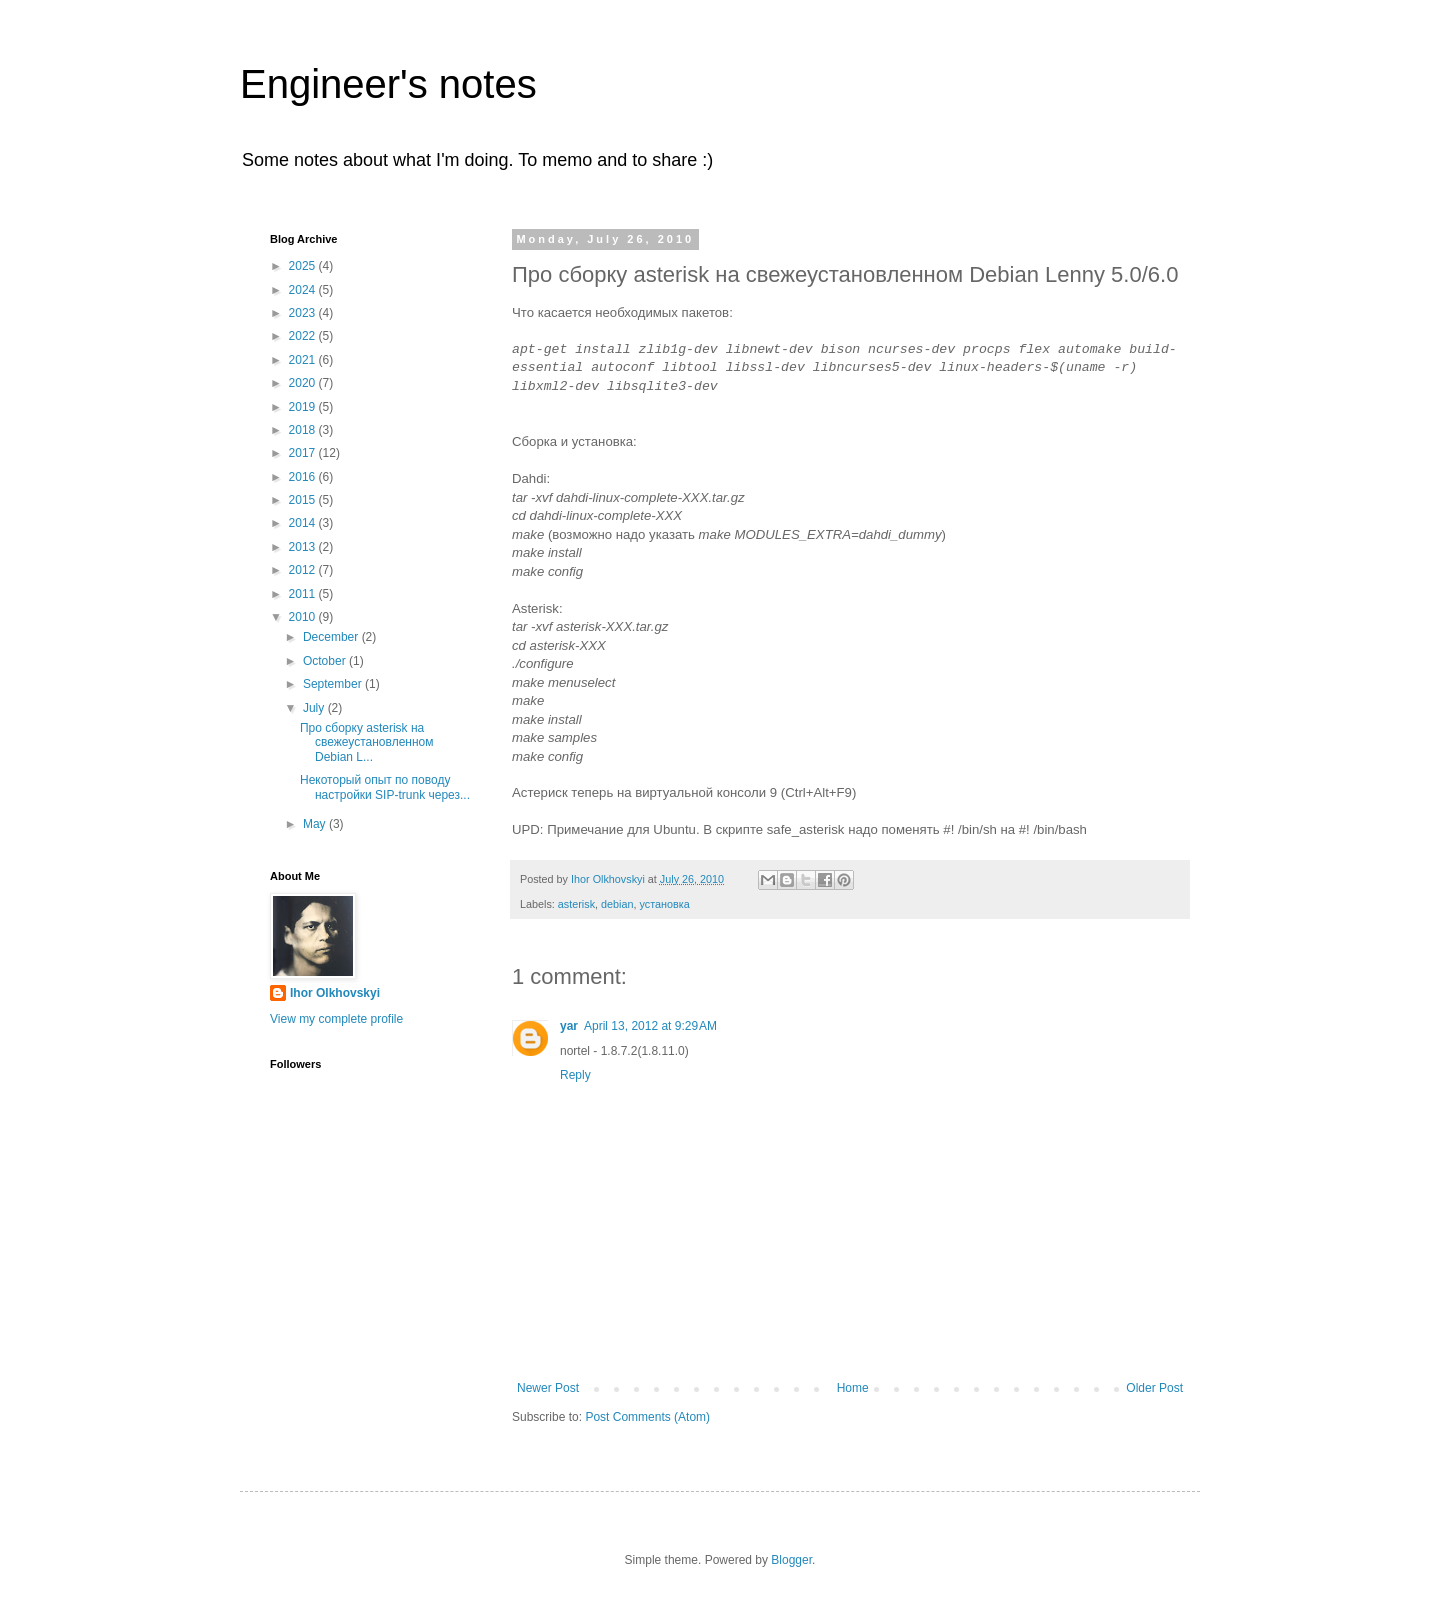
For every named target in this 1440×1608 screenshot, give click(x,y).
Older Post (1154, 1388)
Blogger (791, 1560)
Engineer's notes (388, 84)
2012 (304, 570)
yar (569, 1026)
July (315, 708)
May (316, 824)
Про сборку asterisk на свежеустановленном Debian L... (367, 742)
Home (853, 1388)
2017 (304, 453)
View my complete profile (336, 1019)
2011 (304, 594)
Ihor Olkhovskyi (335, 993)
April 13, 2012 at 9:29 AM (650, 1026)
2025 (304, 266)
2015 (304, 500)
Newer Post (548, 1388)
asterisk (576, 904)
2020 (304, 383)
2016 (304, 477)
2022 (304, 336)
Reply (575, 1075)
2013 (304, 547)
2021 (304, 360)
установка (664, 904)
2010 (304, 617)
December (332, 637)
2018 (304, 430)
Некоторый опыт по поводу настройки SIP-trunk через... (385, 787)
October (326, 661)
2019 (304, 407)
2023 (304, 313)
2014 (304, 523)
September (334, 684)
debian (617, 904)
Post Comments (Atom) (647, 1417)
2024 (304, 290)
